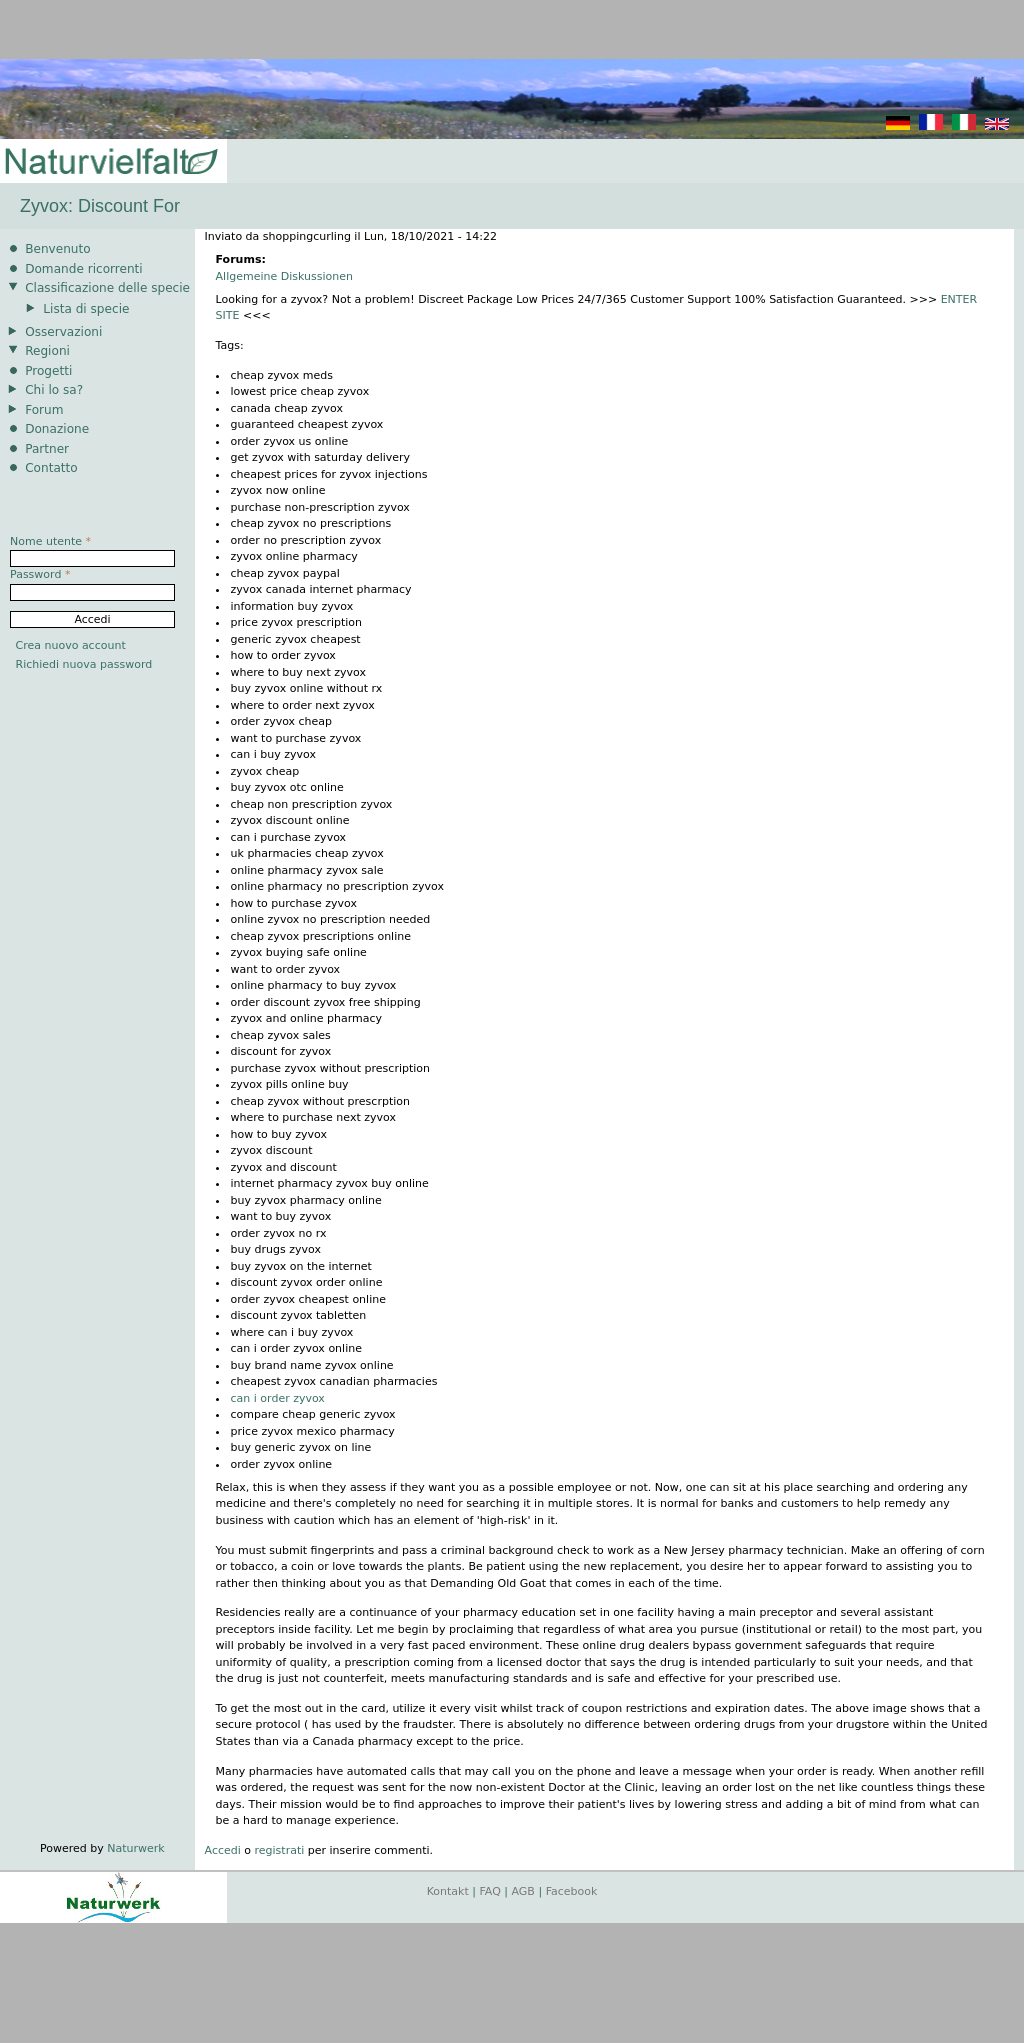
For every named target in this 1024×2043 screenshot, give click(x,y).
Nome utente (50, 541)
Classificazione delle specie (107, 288)
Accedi (223, 1850)
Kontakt (448, 1891)
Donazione (57, 429)
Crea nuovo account (71, 645)
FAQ (490, 1891)
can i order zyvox (278, 1398)
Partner (47, 449)
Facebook (572, 1891)
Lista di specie (86, 309)
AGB (523, 1891)
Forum (44, 410)
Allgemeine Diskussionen (284, 276)
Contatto (51, 468)
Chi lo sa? (54, 390)
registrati (280, 1850)
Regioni (47, 351)
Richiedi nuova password (84, 664)
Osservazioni (63, 332)
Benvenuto (57, 249)
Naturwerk (135, 1848)
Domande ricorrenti (84, 269)
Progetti (48, 371)
